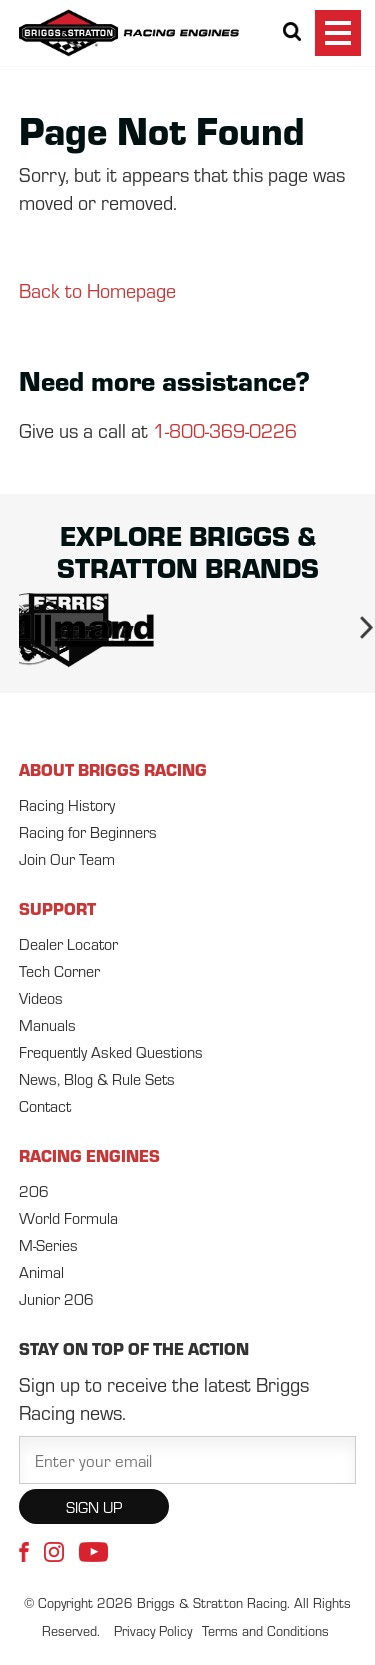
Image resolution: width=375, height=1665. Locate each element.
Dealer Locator (68, 943)
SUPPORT (57, 908)
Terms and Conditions (265, 1630)
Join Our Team (67, 858)
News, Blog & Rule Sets (97, 1078)
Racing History (67, 804)
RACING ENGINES (89, 1155)
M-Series (48, 1244)
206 (34, 1190)
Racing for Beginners (88, 831)
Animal (41, 1271)
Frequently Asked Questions (111, 1051)
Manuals (47, 1024)
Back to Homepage (97, 289)
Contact (45, 1105)
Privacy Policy (153, 1630)
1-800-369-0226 (225, 429)
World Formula (68, 1217)
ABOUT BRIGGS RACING (113, 769)
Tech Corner (59, 970)
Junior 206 (56, 1298)
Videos (41, 997)
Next (358, 631)
